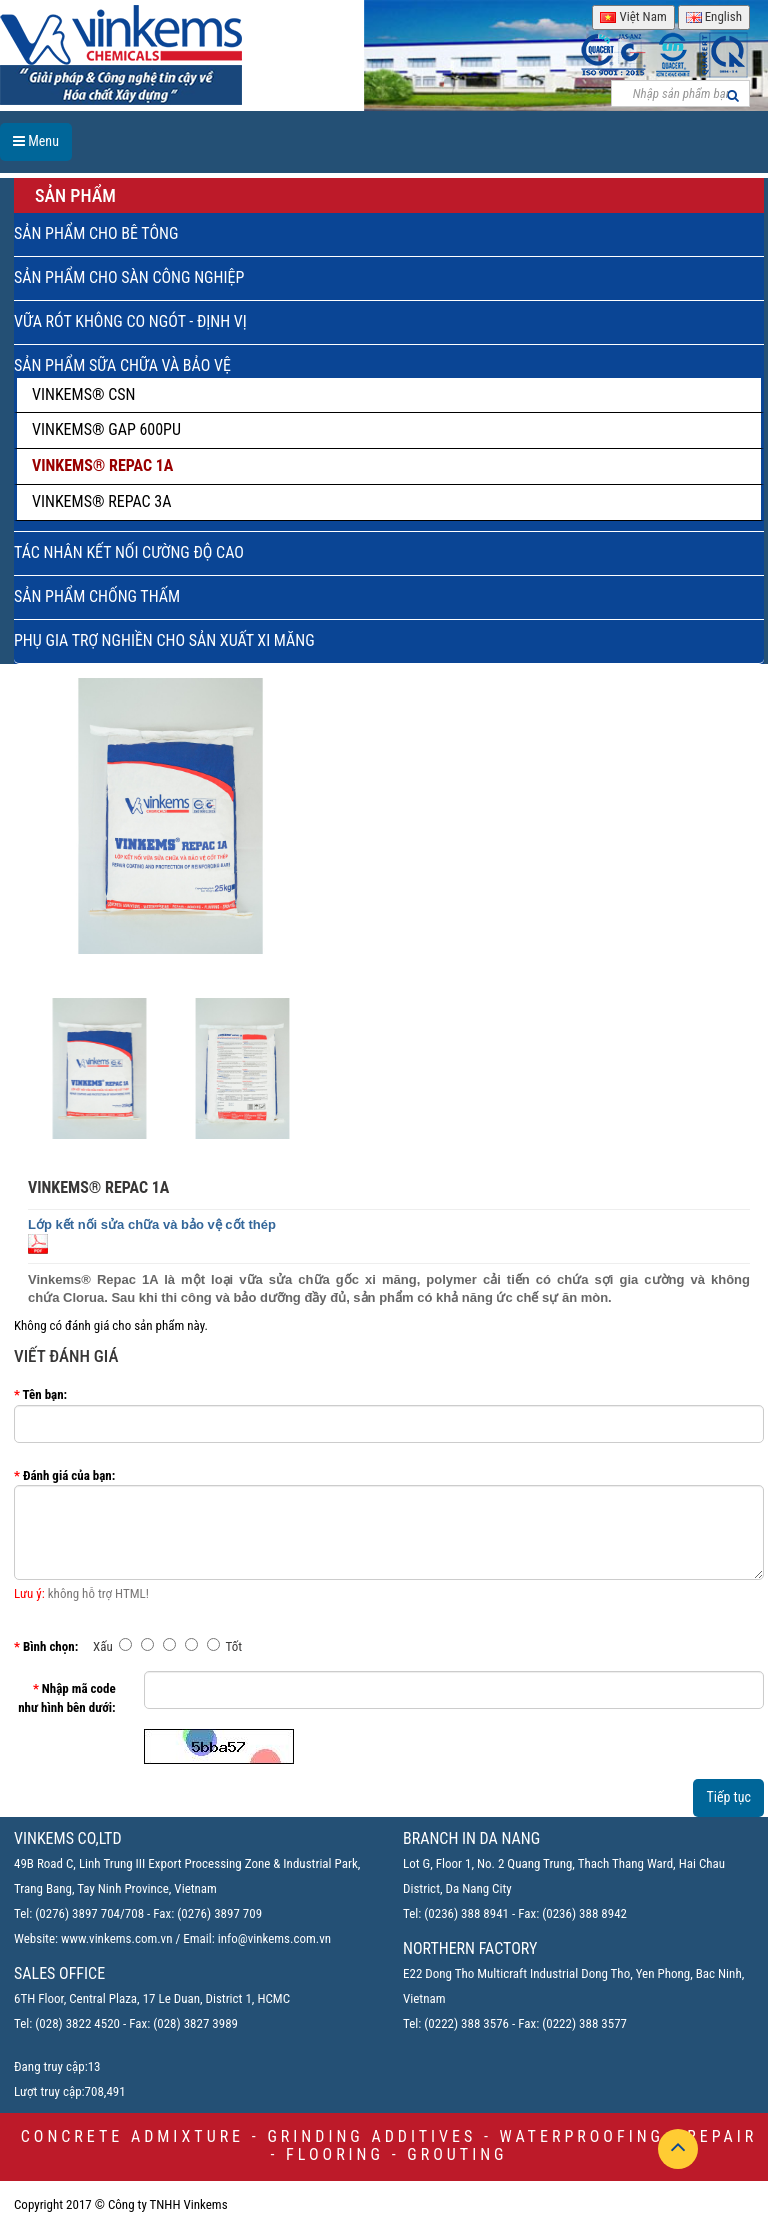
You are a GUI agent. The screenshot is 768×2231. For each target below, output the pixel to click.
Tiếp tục (728, 1797)
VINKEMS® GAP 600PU (106, 429)
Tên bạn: (45, 1394)
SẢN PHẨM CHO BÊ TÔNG (96, 233)
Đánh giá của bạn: (69, 1475)
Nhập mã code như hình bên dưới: (66, 1698)
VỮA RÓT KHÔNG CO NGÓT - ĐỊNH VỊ (130, 321)
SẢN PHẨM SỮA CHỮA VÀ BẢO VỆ (122, 365)
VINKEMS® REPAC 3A (101, 501)
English (714, 16)
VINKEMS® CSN (83, 394)
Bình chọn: (50, 1646)
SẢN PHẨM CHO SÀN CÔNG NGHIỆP (129, 277)
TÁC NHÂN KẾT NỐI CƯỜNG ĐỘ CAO (129, 552)
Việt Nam (633, 16)
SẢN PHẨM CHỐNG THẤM (97, 596)
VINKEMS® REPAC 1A (102, 465)
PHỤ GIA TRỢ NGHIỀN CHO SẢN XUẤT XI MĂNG (164, 640)
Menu (36, 141)
